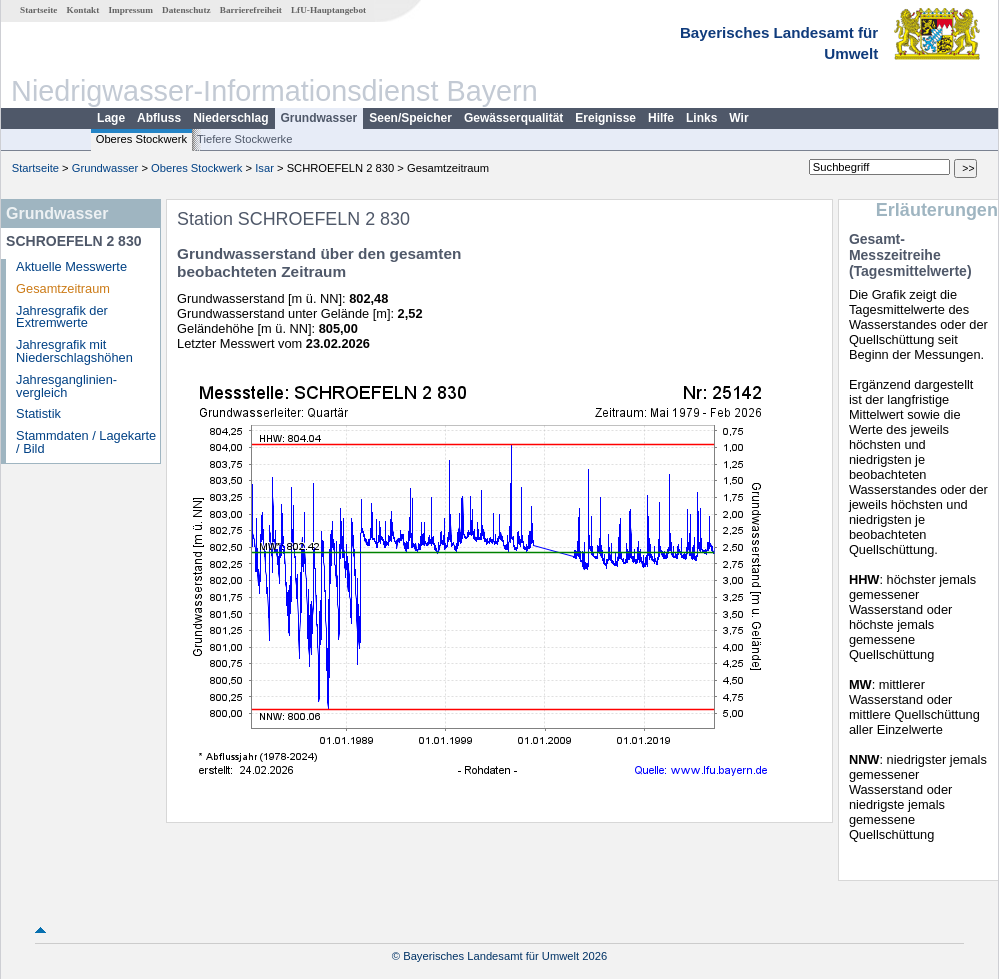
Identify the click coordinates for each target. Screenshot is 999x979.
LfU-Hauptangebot (328, 10)
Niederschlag (230, 118)
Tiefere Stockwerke (244, 139)
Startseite (38, 10)
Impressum (131, 10)
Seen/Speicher (410, 118)
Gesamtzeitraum (63, 288)
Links (701, 118)
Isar (264, 168)
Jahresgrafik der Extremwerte (62, 317)
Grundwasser (319, 118)
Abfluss (159, 118)
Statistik (38, 413)
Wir (738, 118)
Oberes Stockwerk (141, 139)
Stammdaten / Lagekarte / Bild (86, 442)
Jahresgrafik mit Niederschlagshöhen (74, 351)
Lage (111, 118)
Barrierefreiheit (251, 10)
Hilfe (661, 118)
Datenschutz (186, 10)
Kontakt (83, 10)
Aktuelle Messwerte (71, 266)
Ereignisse (605, 118)
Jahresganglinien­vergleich (66, 386)
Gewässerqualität (513, 118)
